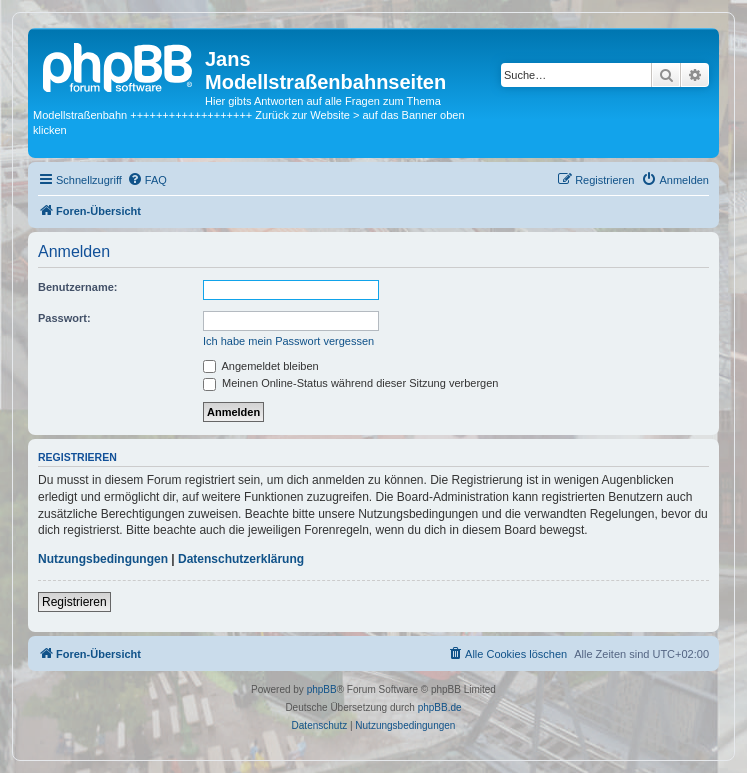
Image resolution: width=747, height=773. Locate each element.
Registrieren (74, 602)
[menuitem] (147, 180)
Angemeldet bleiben (261, 366)
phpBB (322, 689)
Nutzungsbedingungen (103, 559)
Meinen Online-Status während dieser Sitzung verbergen (350, 383)
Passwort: (64, 318)
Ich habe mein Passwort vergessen (288, 341)
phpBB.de (440, 707)
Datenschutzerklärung (241, 559)
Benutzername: (77, 287)
